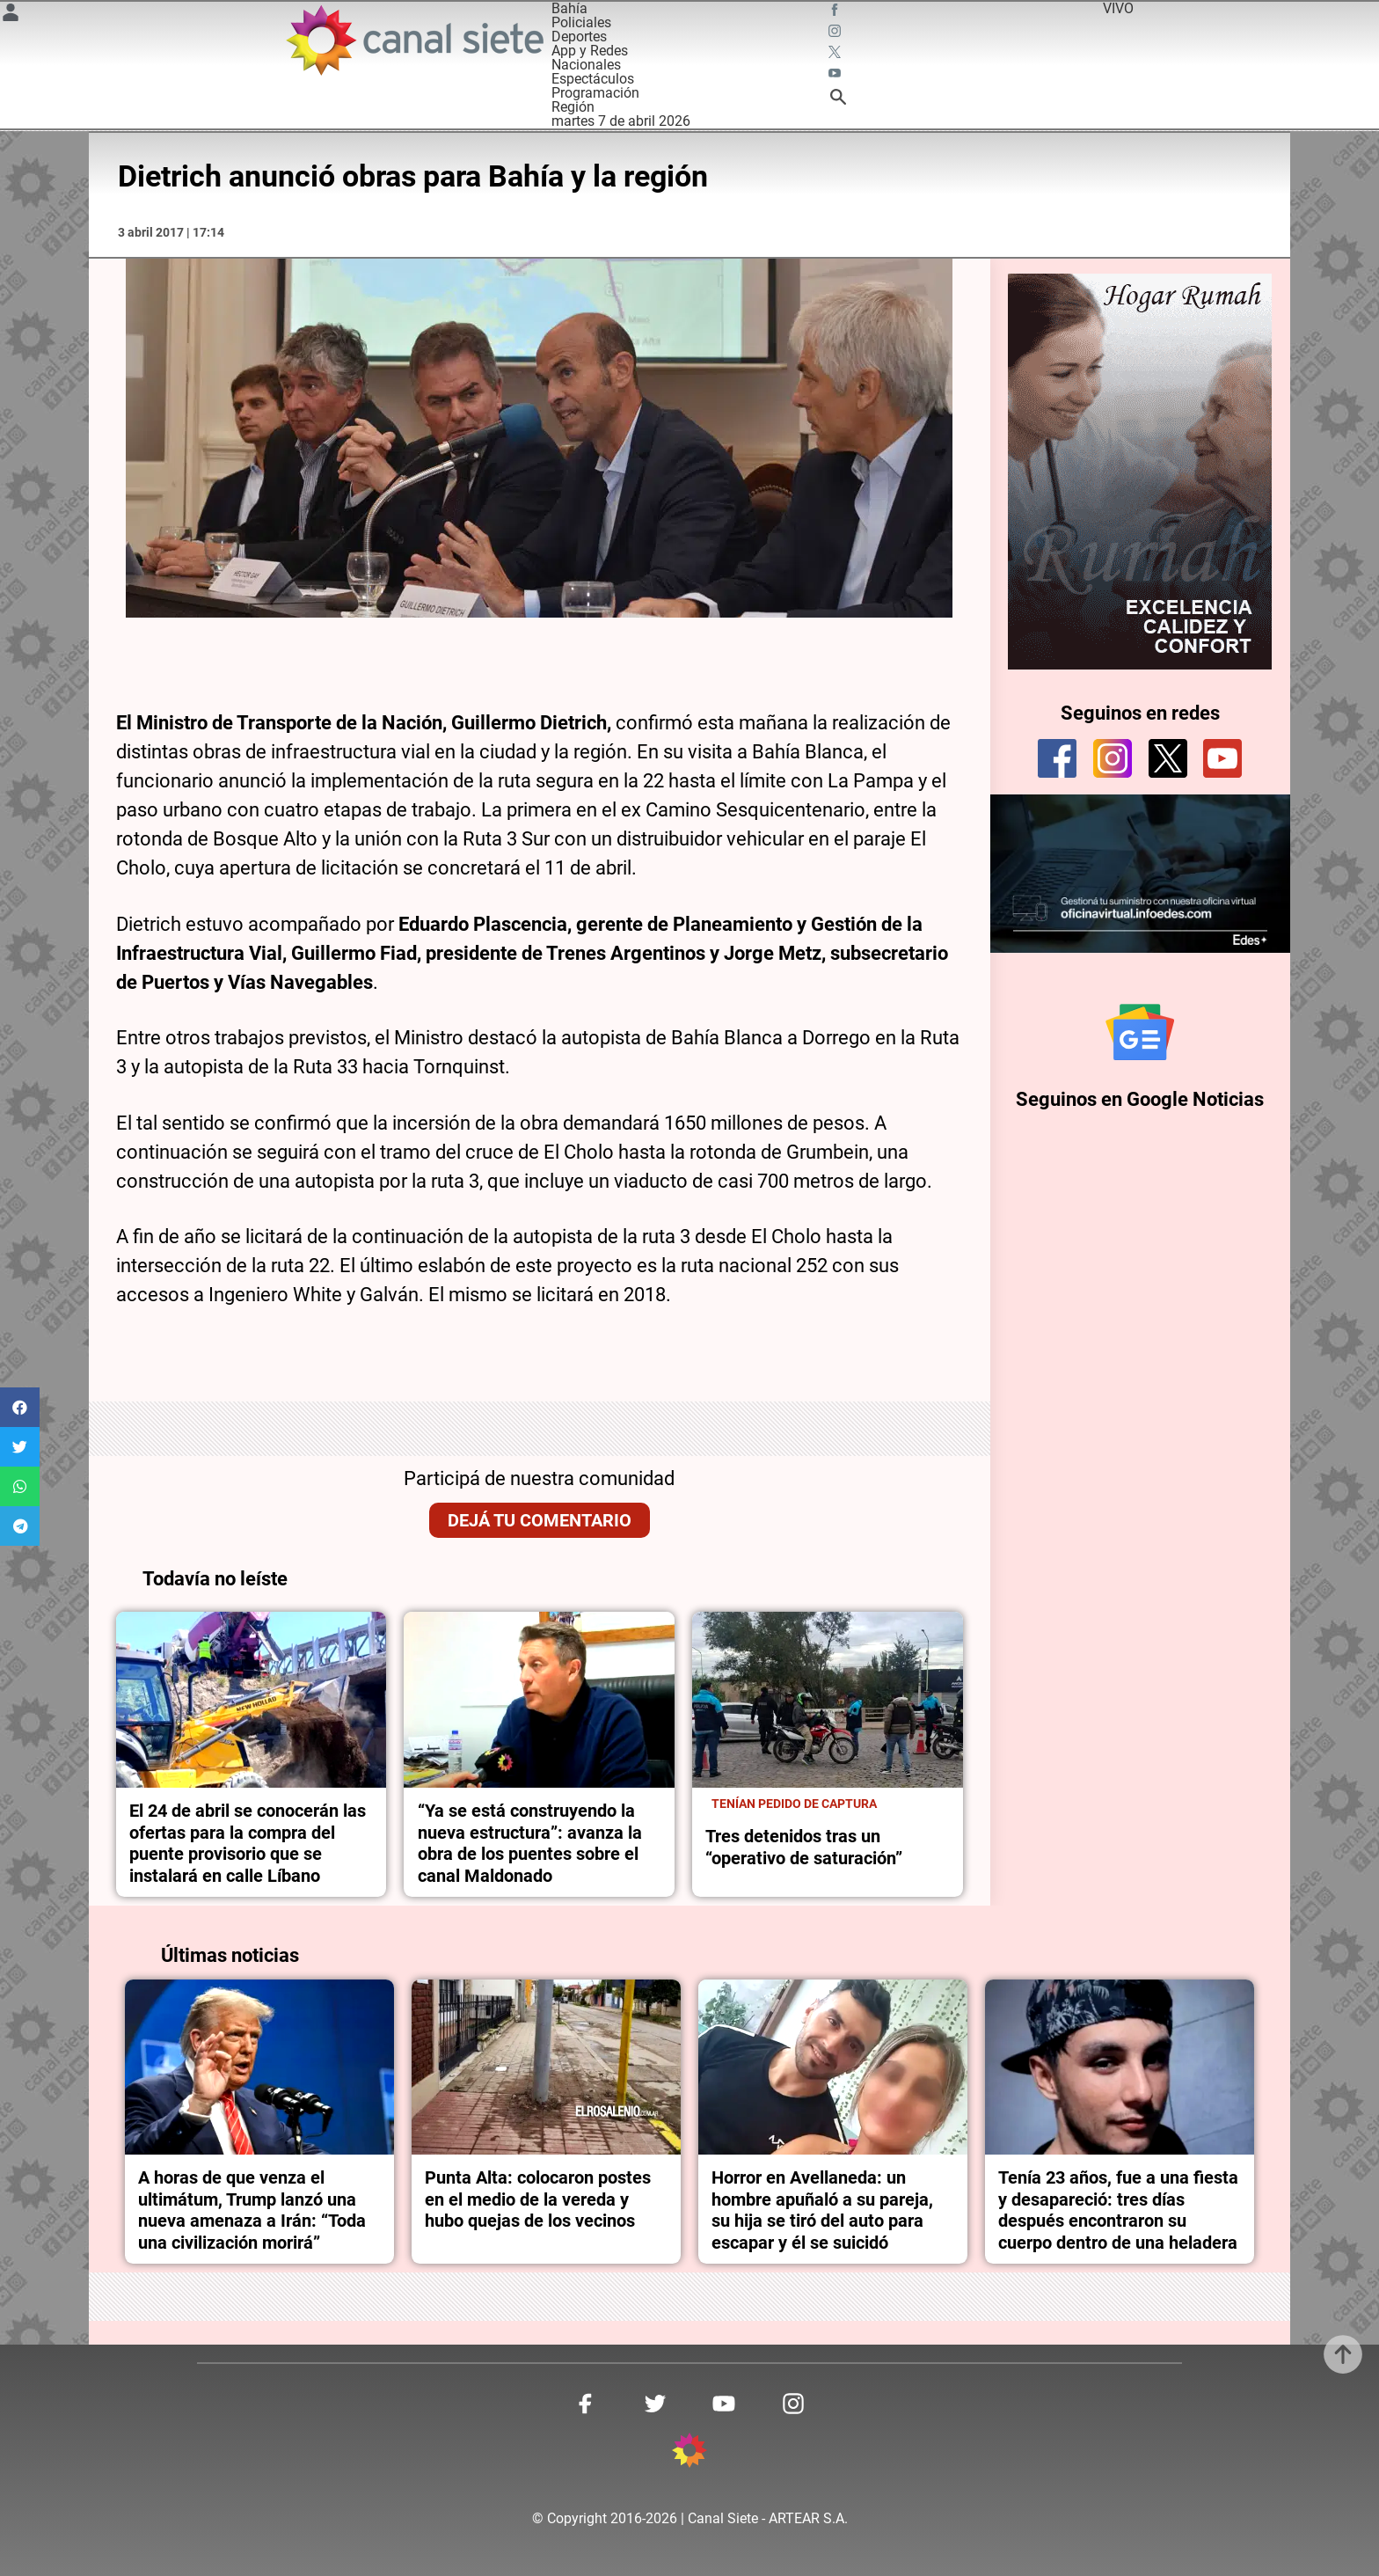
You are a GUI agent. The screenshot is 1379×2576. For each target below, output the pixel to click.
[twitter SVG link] (836, 54)
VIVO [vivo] (1118, 8)
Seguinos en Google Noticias (1140, 1099)
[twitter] (1168, 758)
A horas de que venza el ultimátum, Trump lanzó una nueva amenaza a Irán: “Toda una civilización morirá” (252, 2209)
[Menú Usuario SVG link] (10, 15)
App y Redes (589, 50)
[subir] (1343, 2354)
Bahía (569, 8)
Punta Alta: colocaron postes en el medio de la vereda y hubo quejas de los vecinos (538, 2199)
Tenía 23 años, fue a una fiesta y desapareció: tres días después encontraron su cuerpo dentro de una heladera (1118, 2209)
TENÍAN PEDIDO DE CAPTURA (794, 1804)
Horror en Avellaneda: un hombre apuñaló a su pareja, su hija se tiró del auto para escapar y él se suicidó (822, 2209)
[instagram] (1112, 758)
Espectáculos (592, 78)
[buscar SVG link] (838, 99)
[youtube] (1222, 758)
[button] (20, 1407)
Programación (595, 92)
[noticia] (251, 1700)
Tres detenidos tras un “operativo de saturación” (803, 1847)
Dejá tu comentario (539, 1520)
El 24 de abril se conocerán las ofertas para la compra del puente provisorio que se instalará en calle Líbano (247, 1842)
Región (573, 107)
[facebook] (1057, 758)
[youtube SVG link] (836, 75)
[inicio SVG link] (689, 2453)
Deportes (579, 36)
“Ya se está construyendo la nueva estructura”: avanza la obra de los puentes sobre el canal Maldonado (530, 1842)
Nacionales (586, 64)
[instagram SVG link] (836, 33)
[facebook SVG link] (836, 12)
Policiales (581, 22)
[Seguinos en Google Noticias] (1139, 1032)
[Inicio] (414, 40)
